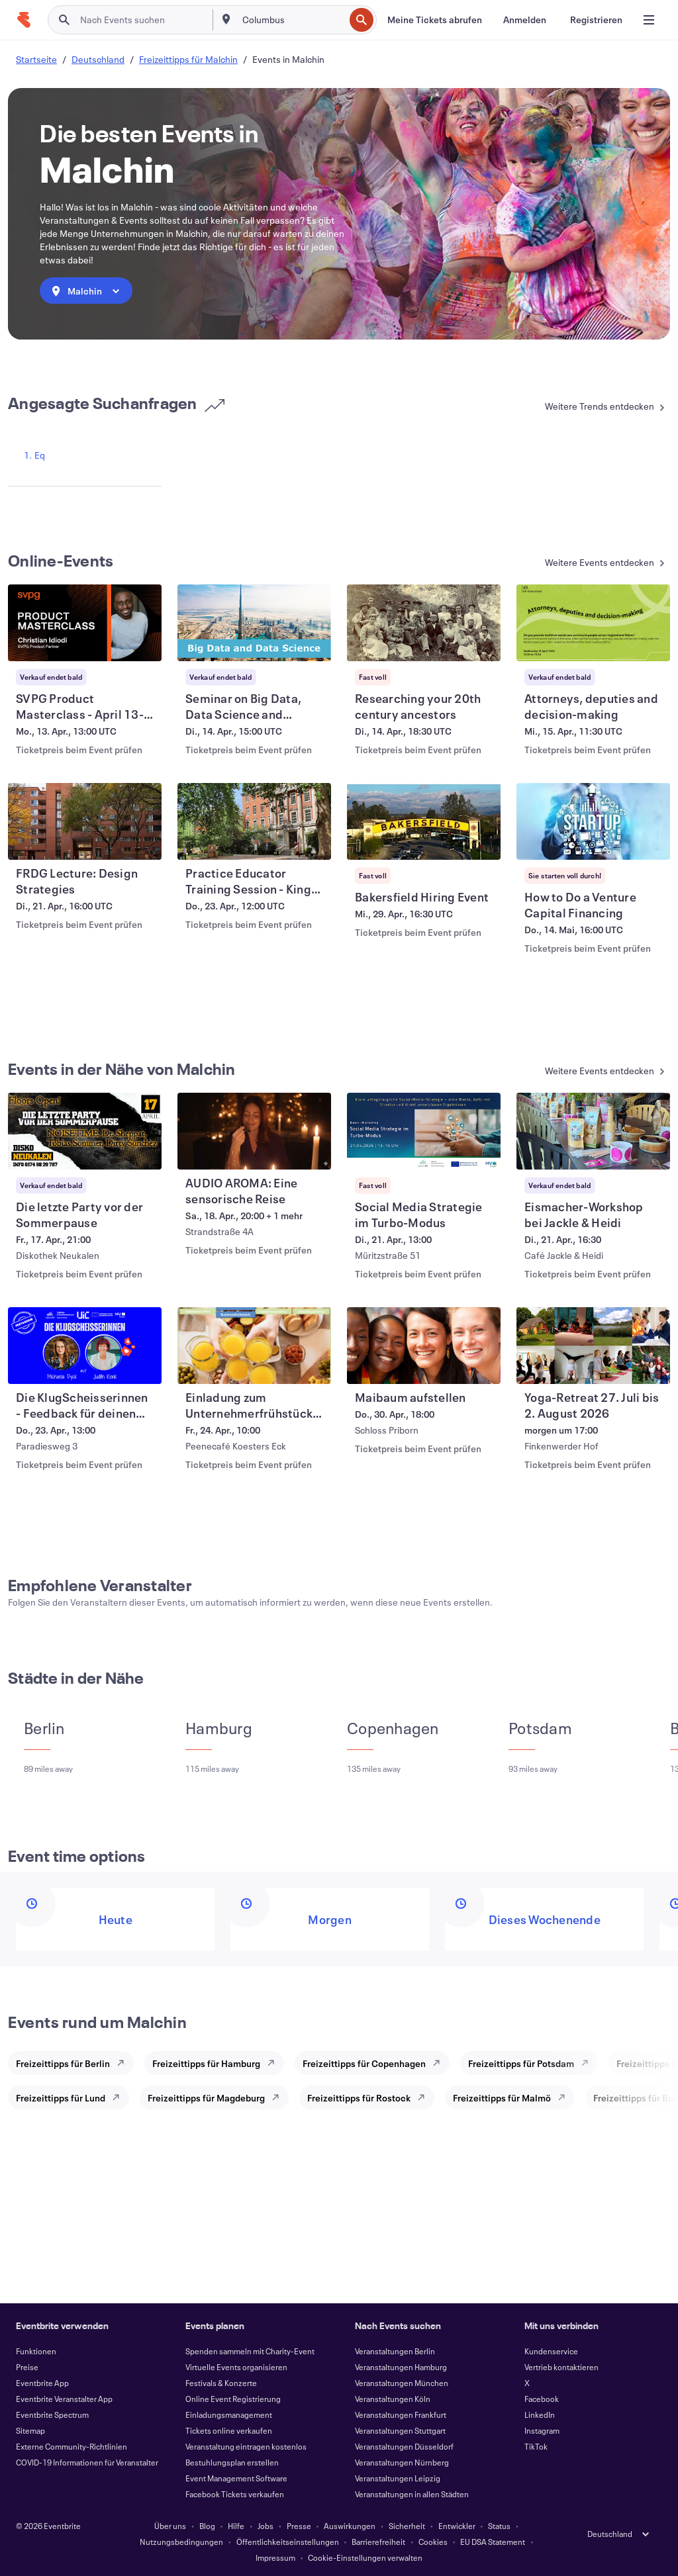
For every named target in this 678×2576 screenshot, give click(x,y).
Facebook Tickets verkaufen (234, 2494)
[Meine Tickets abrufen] (435, 20)
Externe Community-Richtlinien (71, 2446)
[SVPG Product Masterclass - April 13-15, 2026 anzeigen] (85, 622)
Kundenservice (551, 2351)
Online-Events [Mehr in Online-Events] (60, 560)
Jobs (265, 2525)
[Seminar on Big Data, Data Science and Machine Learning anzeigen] (254, 622)
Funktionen (36, 2351)
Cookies (433, 2541)
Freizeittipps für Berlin (63, 2063)
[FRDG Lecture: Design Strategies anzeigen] (85, 821)
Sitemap (30, 2430)
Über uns (170, 2525)
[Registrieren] (596, 20)
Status (499, 2525)
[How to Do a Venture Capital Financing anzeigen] (593, 821)
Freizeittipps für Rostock (359, 2098)
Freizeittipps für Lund (60, 2098)
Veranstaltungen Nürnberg (402, 2462)
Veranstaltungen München (401, 2382)
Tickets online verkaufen (228, 2430)
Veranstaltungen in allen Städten (412, 2494)
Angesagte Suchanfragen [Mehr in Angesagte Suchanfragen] (117, 403)
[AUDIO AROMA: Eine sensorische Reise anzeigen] (254, 1131)
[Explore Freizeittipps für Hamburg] (275, 2063)
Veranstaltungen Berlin (395, 2351)
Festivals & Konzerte (221, 2382)
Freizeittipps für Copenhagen (364, 2063)
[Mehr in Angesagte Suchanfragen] (587, 407)
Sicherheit (407, 2525)
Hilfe (236, 2525)
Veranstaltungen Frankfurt (400, 2414)
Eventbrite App (42, 2382)
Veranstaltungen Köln (392, 2398)
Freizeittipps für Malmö (502, 2098)
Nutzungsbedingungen (181, 2541)
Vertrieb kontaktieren (561, 2367)
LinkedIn (539, 2414)
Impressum (275, 2557)
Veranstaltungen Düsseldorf (404, 2446)
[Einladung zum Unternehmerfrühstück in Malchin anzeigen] (254, 1345)
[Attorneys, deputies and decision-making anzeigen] (593, 622)
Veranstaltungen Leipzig (397, 2478)
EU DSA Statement (492, 2541)
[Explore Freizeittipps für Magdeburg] (279, 2097)
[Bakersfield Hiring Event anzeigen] (424, 821)
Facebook (541, 2398)
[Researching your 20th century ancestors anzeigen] (424, 622)
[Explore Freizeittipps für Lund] (120, 2097)
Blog (207, 2525)
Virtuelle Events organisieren (236, 2367)
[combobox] (292, 20)
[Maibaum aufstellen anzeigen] (424, 1345)
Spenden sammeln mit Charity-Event (250, 2351)
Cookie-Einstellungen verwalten (365, 2557)
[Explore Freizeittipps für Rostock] (425, 2097)
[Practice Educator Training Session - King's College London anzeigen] (254, 821)
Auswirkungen (349, 2525)
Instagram (541, 2430)
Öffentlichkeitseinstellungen (287, 2541)
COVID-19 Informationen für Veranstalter (87, 2462)
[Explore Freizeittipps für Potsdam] (588, 2063)
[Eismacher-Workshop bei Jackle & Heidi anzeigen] (593, 1131)
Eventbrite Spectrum (52, 2414)
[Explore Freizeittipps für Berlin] (124, 2063)
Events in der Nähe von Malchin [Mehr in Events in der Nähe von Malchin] (122, 1069)
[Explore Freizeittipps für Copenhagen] (440, 2063)
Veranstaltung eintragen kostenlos (246, 2446)
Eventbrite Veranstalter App (64, 2398)
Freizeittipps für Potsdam (521, 2063)
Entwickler (456, 2525)
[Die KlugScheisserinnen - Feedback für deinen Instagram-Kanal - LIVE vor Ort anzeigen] (85, 1345)
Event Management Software (236, 2478)
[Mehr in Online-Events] (587, 563)
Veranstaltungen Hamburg (401, 2367)
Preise (27, 2367)
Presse (299, 2525)
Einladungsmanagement (228, 2414)
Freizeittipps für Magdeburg (206, 2098)
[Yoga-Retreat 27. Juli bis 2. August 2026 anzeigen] (593, 1345)
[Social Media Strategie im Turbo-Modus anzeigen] (424, 1131)
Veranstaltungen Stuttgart (400, 2430)
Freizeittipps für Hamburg (206, 2063)
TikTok (536, 2446)
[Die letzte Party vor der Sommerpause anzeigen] (85, 1131)
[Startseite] (24, 20)
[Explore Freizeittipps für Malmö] (565, 2097)
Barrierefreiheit (378, 2541)
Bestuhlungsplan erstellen (232, 2462)
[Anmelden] (525, 20)
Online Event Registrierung (233, 2398)
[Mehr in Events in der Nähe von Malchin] (587, 1072)
